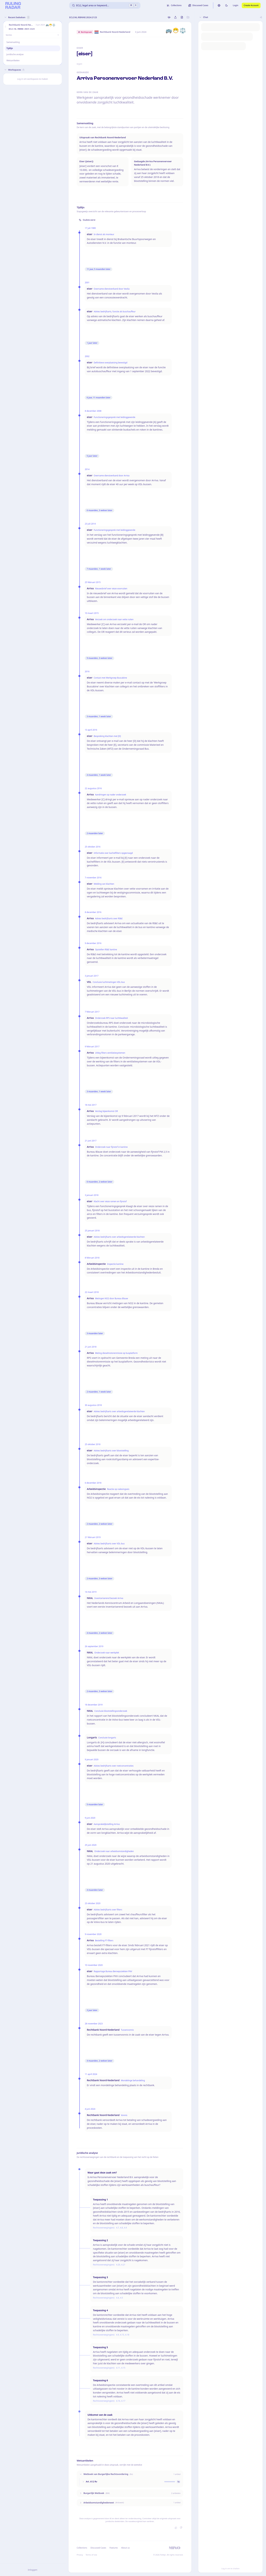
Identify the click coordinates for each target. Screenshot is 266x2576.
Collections (82, 2547)
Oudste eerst (87, 219)
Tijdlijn (9, 48)
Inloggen (32, 2569)
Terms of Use (91, 2554)
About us (125, 2547)
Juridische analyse (15, 54)
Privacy (80, 2554)
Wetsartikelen (13, 60)
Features (114, 2547)
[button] (5, 26)
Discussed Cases (98, 2547)
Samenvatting (13, 42)
